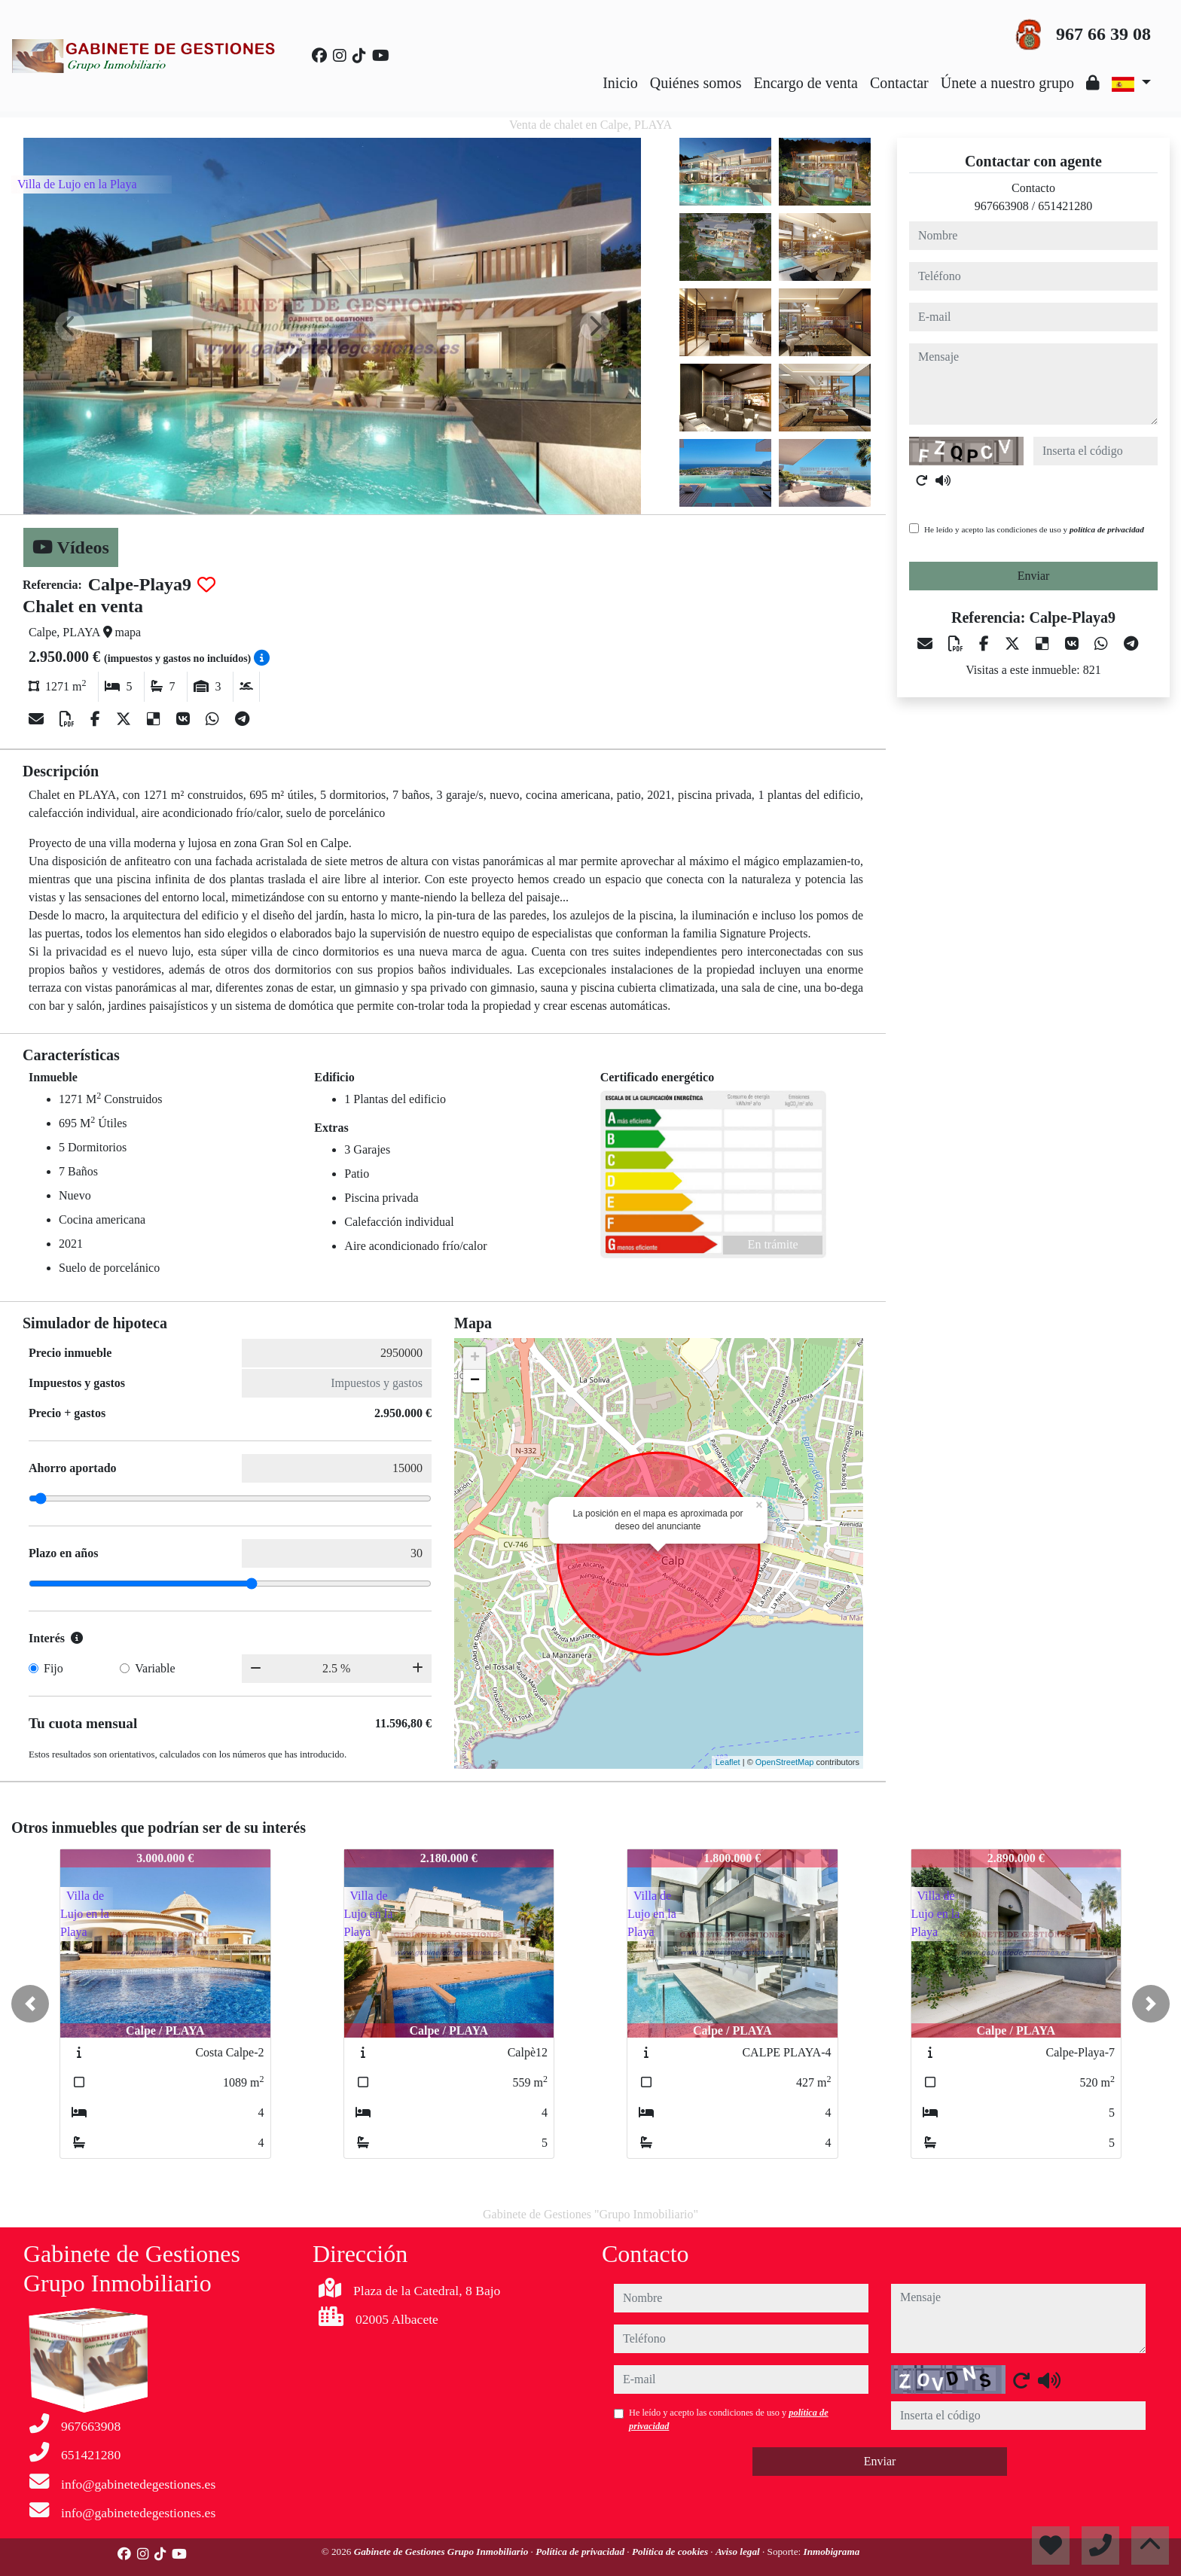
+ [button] (475, 1358)
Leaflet (728, 1762)
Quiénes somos (696, 83)
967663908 (1002, 206)
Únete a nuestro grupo (1007, 83)
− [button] (475, 1381)
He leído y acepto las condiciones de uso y (1034, 529)
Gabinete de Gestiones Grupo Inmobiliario (442, 2551)
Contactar (899, 83)
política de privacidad (1107, 529)
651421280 (1065, 206)
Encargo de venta (806, 83)
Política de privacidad (581, 2551)
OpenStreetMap (784, 1762)
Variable (155, 1668)
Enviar (1034, 575)
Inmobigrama (832, 2551)
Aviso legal (739, 2551)
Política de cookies (671, 2551)
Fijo (53, 1668)
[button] (30, 2004)
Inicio (620, 83)
